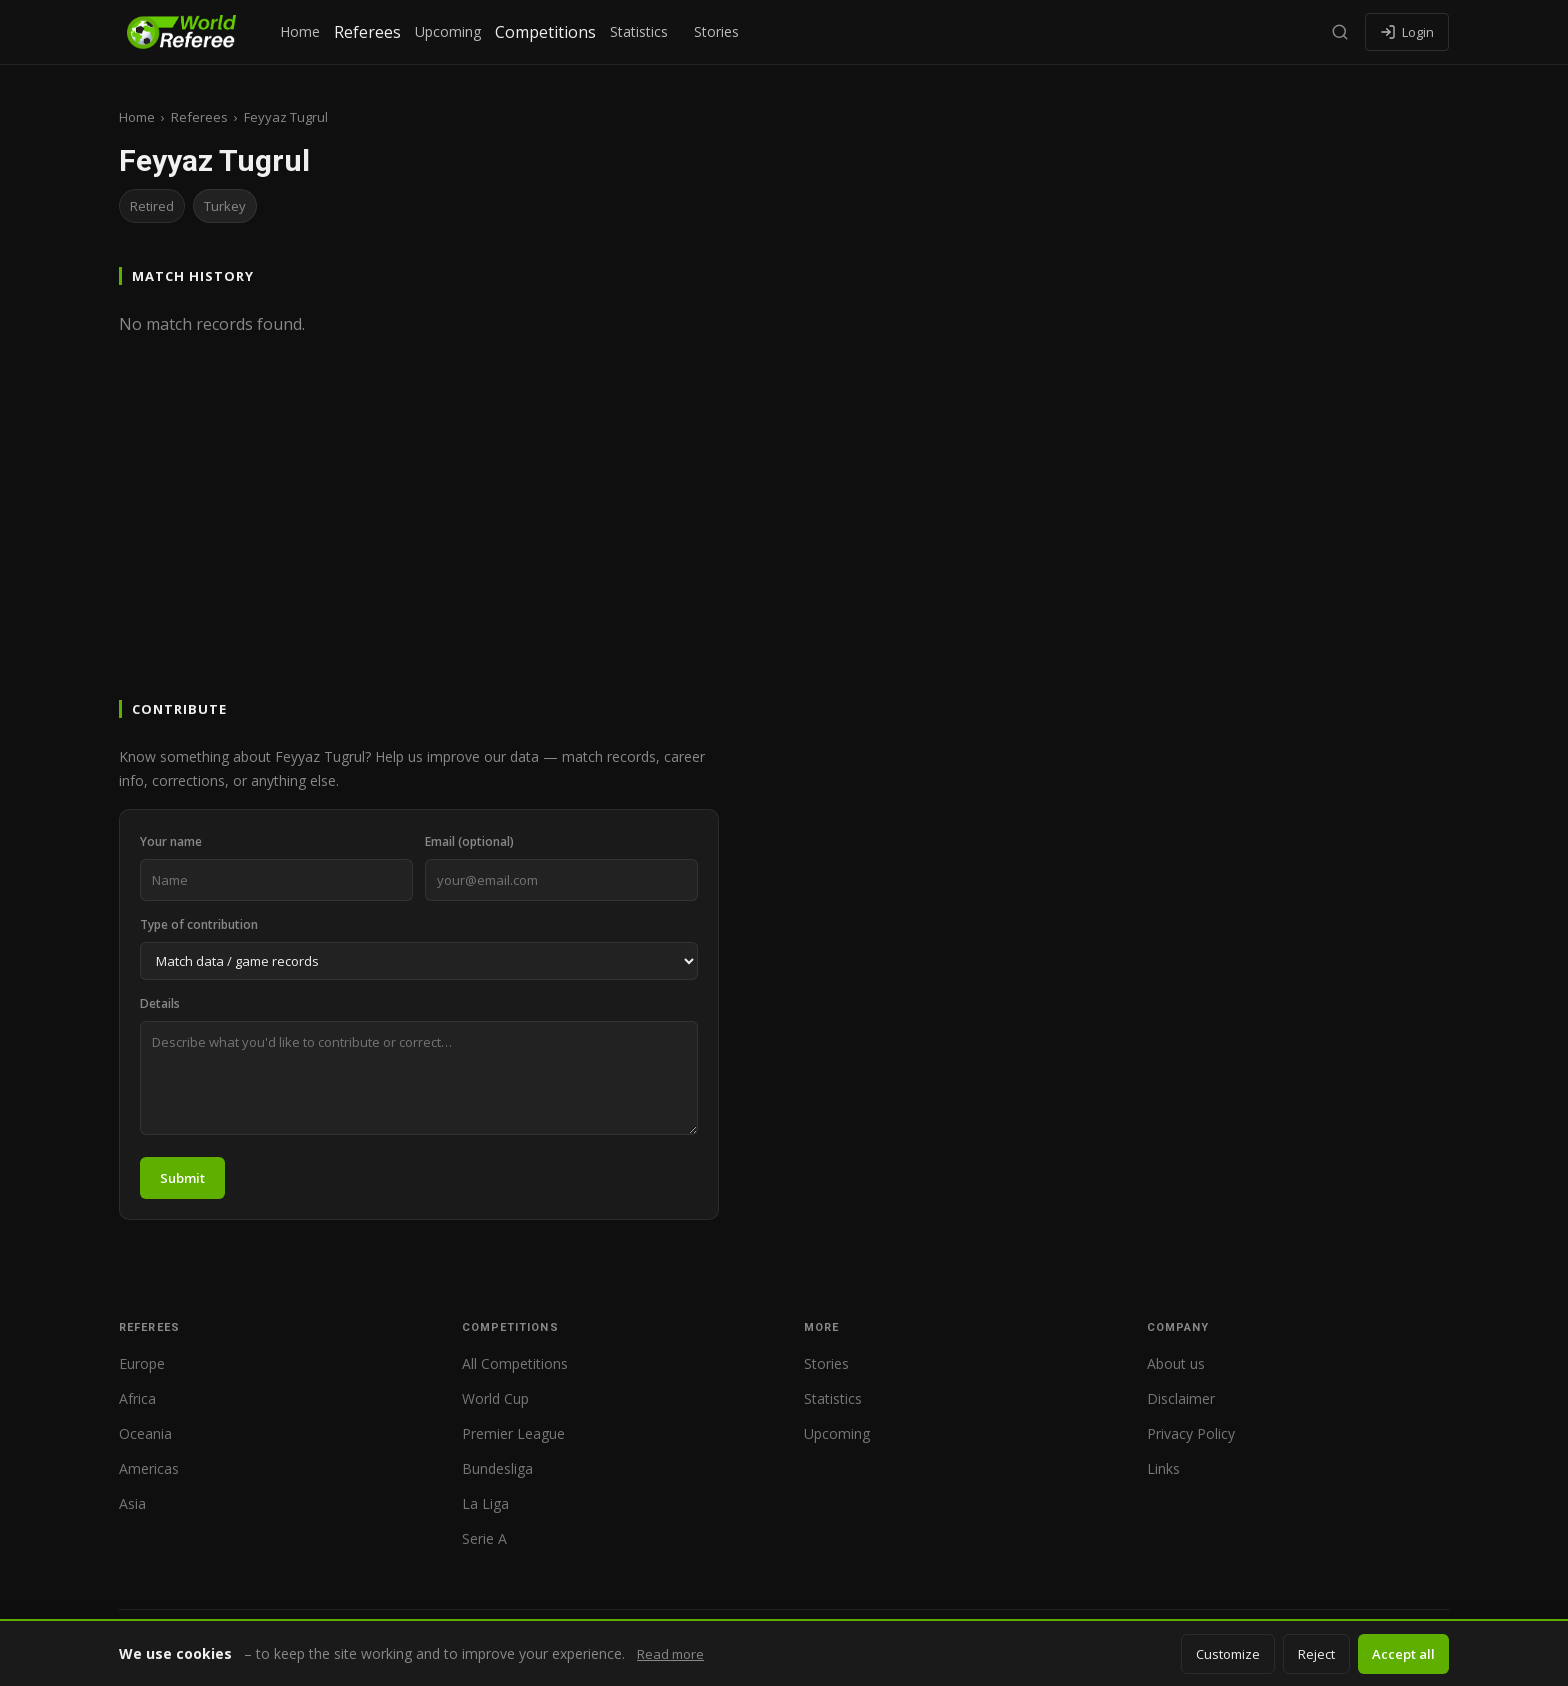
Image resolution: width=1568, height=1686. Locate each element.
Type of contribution (199, 924)
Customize (1228, 1654)
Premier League (513, 1433)
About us (1176, 1363)
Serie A (484, 1538)
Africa (137, 1398)
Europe (142, 1363)
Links (1163, 1468)
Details (160, 1003)
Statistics (639, 31)
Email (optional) (469, 841)
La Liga (485, 1503)
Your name (171, 841)
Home (300, 31)
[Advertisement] (784, 546)
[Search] (1340, 32)
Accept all (1403, 1654)
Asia (132, 1503)
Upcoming (448, 31)
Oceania (145, 1433)
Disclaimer (1181, 1398)
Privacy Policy (1191, 1433)
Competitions (545, 32)
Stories (716, 31)
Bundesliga (497, 1468)
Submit (182, 1178)
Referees (367, 32)
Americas (149, 1468)
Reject (1316, 1654)
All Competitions (515, 1363)
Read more (670, 1654)
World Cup (495, 1398)
